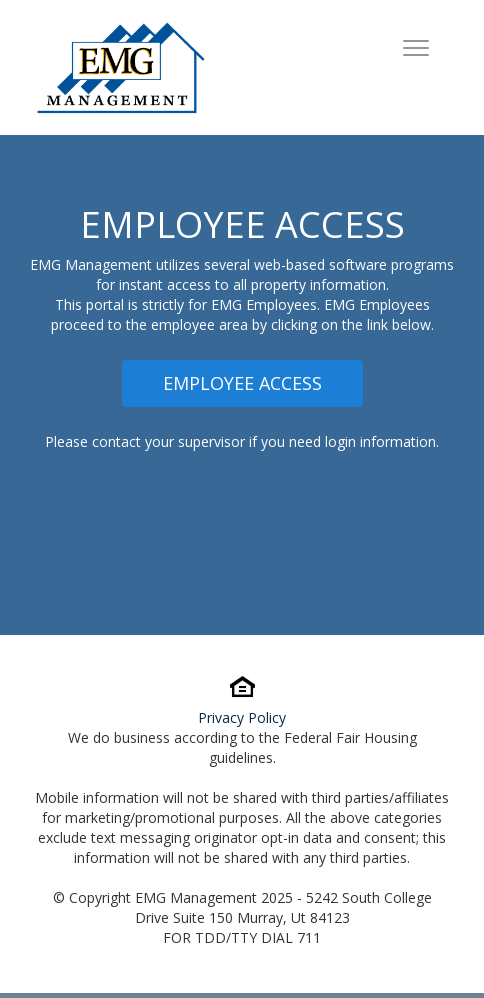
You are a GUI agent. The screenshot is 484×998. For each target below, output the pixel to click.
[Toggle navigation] (416, 50)
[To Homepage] (121, 67)
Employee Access (242, 383)
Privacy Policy (242, 717)
